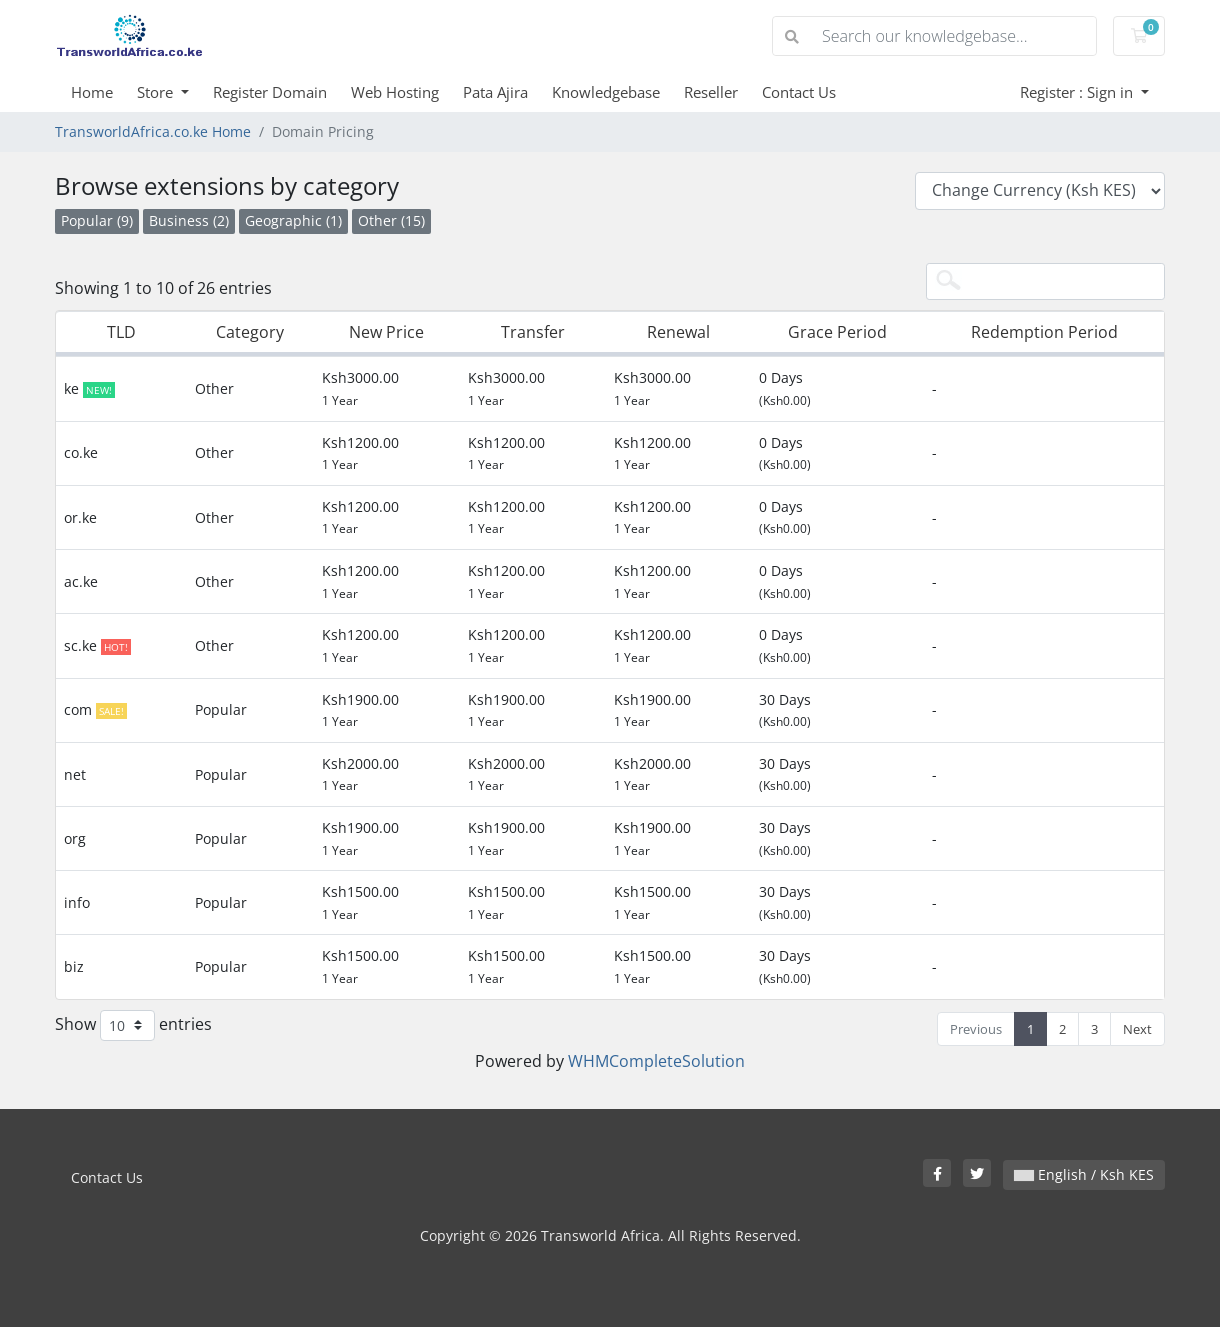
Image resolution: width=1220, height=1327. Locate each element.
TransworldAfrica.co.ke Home (153, 131)
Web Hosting (395, 92)
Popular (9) (97, 220)
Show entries (133, 1025)
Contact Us (799, 92)
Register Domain (270, 92)
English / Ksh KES (1084, 1174)
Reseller (711, 92)
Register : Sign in (1078, 92)
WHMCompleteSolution (656, 1061)
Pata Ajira (495, 92)
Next (1137, 1029)
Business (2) (189, 220)
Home (92, 92)
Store (157, 92)
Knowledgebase (606, 92)
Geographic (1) (293, 220)
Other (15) (391, 220)
